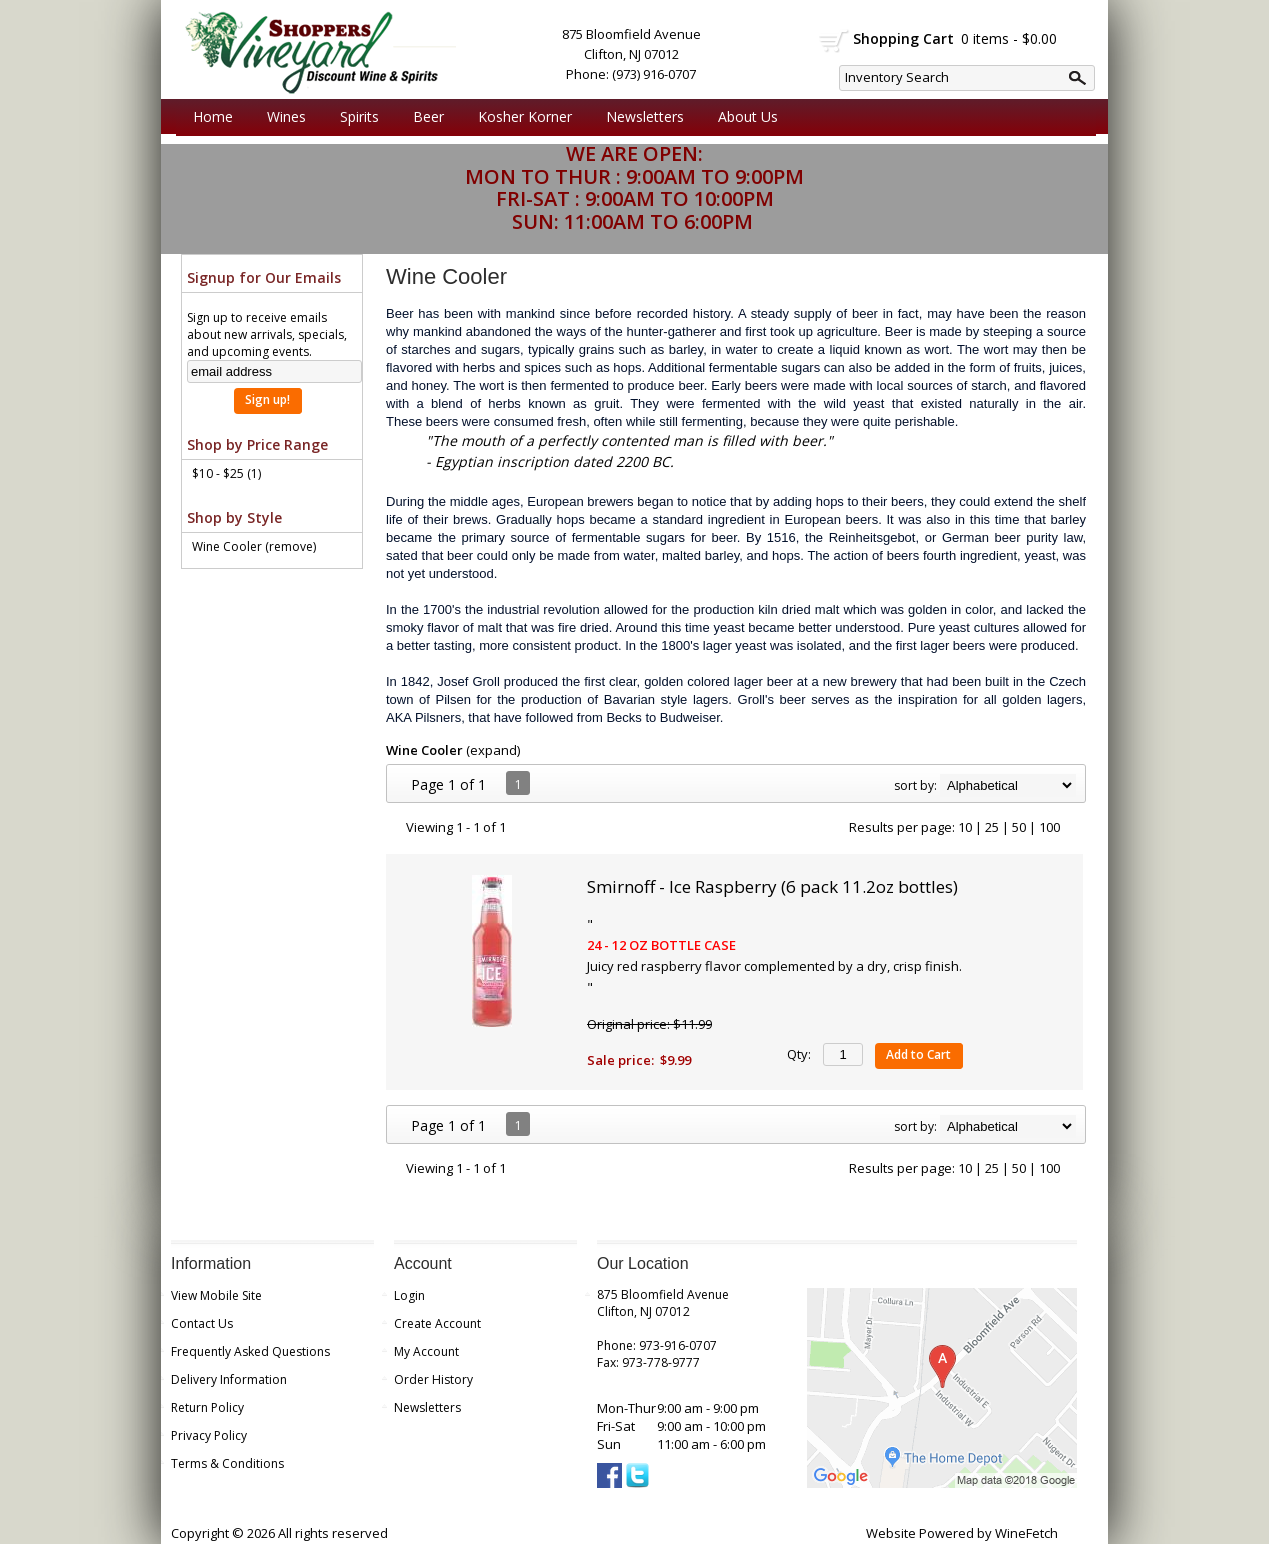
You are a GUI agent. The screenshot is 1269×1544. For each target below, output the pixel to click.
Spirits (354, 117)
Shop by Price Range (257, 444)
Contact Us (202, 1323)
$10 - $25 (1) (226, 473)
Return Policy (207, 1407)
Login (409, 1295)
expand (493, 750)
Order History (433, 1379)
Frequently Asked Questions (250, 1351)
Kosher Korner (520, 117)
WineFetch (1026, 1533)
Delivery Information (229, 1379)
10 (965, 827)
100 (1049, 827)
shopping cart (834, 41)
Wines (281, 117)
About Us (743, 117)
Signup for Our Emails (264, 277)
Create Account (437, 1323)
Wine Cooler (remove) (254, 546)
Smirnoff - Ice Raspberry (772, 886)
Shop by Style (234, 517)
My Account (426, 1351)
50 (1019, 827)
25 (992, 827)
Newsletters (645, 116)
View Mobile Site (216, 1295)
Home (213, 116)
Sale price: (620, 1060)
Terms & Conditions (227, 1463)
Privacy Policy (209, 1435)
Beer (423, 117)
